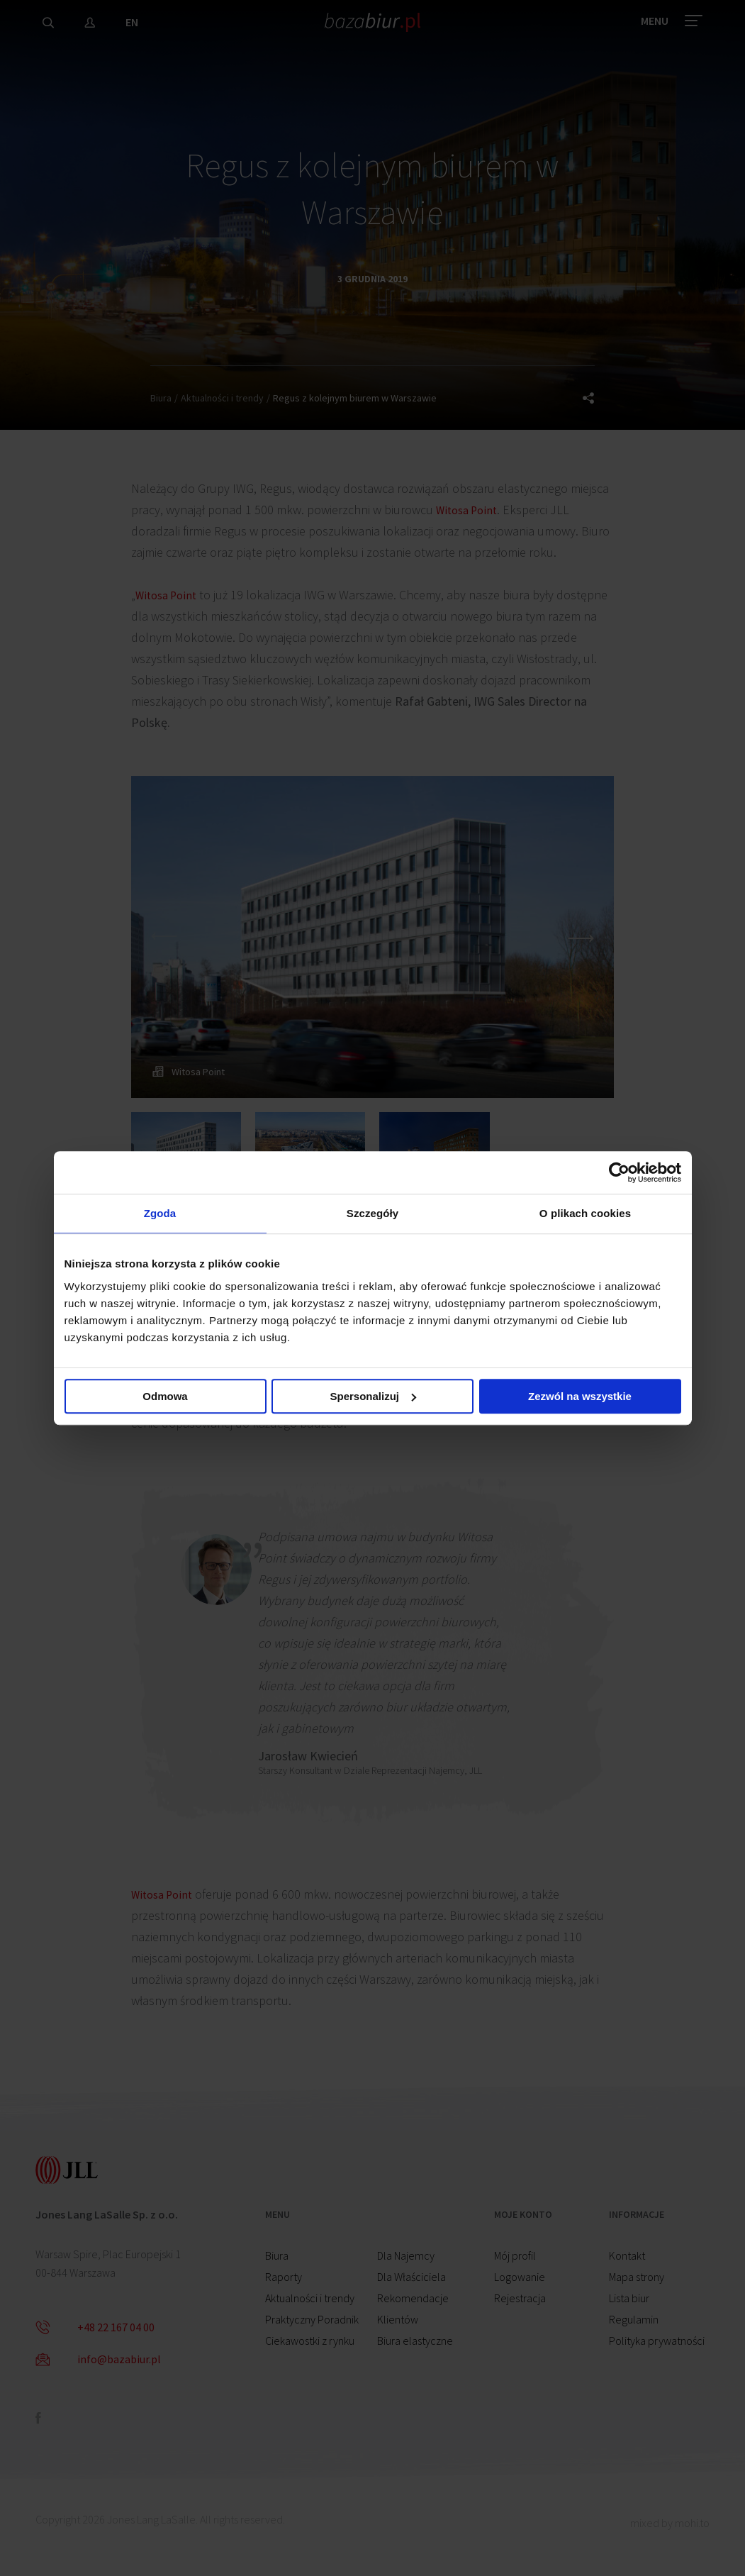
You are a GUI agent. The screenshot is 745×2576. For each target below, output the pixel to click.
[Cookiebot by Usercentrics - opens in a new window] (619, 1170)
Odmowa (164, 1398)
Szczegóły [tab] (372, 1213)
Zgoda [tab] (160, 1213)
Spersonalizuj (373, 1398)
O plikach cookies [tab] (585, 1213)
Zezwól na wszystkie (580, 1398)
